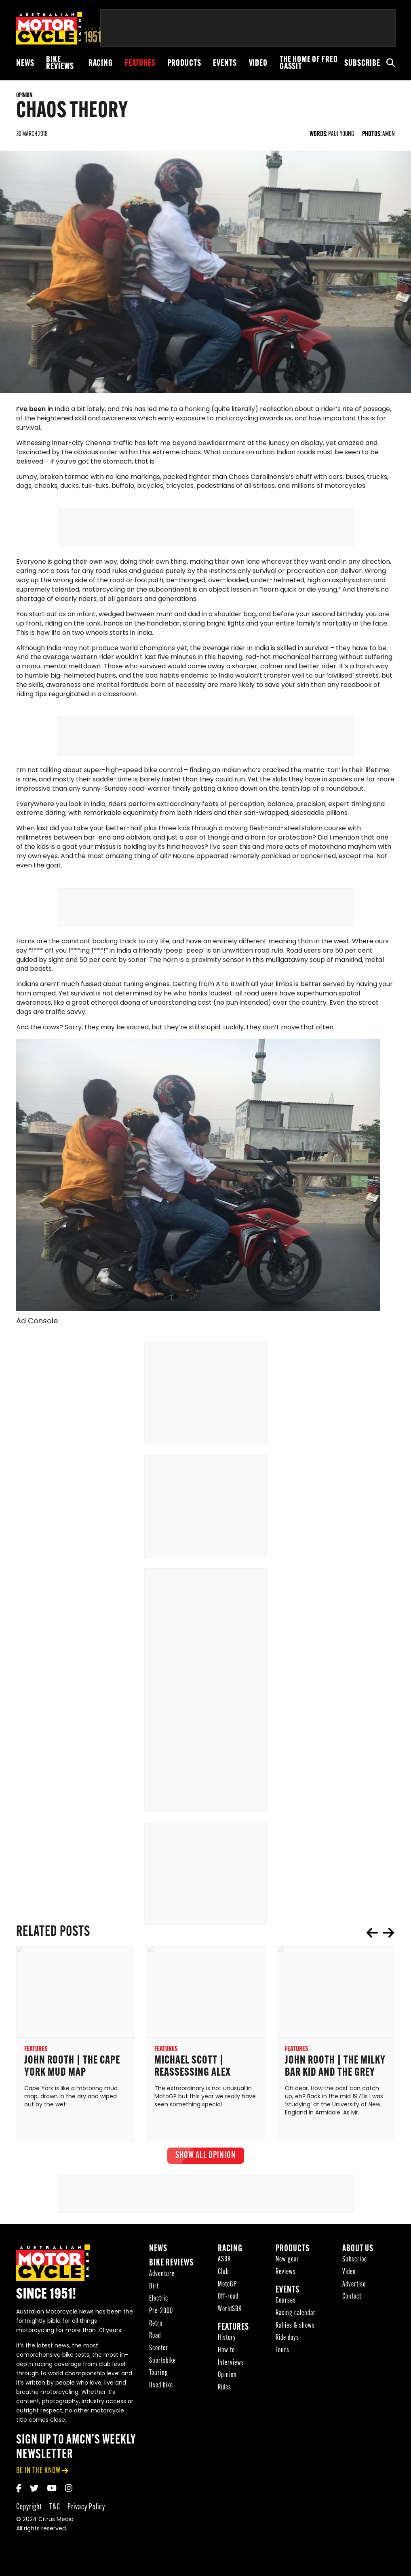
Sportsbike (162, 2364)
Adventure (162, 2277)
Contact (351, 2300)
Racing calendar (296, 2316)
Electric (158, 2302)
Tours (282, 2353)
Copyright (29, 2510)
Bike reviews (60, 63)
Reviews (286, 2275)
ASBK (224, 2263)
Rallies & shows (295, 2328)
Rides (224, 2390)
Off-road (228, 2300)
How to (226, 2353)
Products (184, 63)
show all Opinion (205, 2158)
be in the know (38, 2473)
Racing (101, 63)
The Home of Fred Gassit (309, 63)
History (227, 2341)
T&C (54, 2510)
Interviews (231, 2366)
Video (258, 63)
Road (155, 2339)
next (388, 1935)
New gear (287, 2263)
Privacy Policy (86, 2510)
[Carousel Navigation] (380, 1935)
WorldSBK (230, 2312)
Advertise (354, 2287)
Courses (286, 2304)
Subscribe (362, 63)
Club (223, 2275)
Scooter (158, 2351)
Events (224, 63)
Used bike (161, 2388)
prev (372, 1935)
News (25, 63)
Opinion (227, 2378)
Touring (158, 2376)
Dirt (154, 2289)
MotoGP (227, 2287)
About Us (357, 2252)
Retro (155, 2326)
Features (140, 63)
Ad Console (37, 1324)
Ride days (287, 2341)
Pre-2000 (161, 2314)
